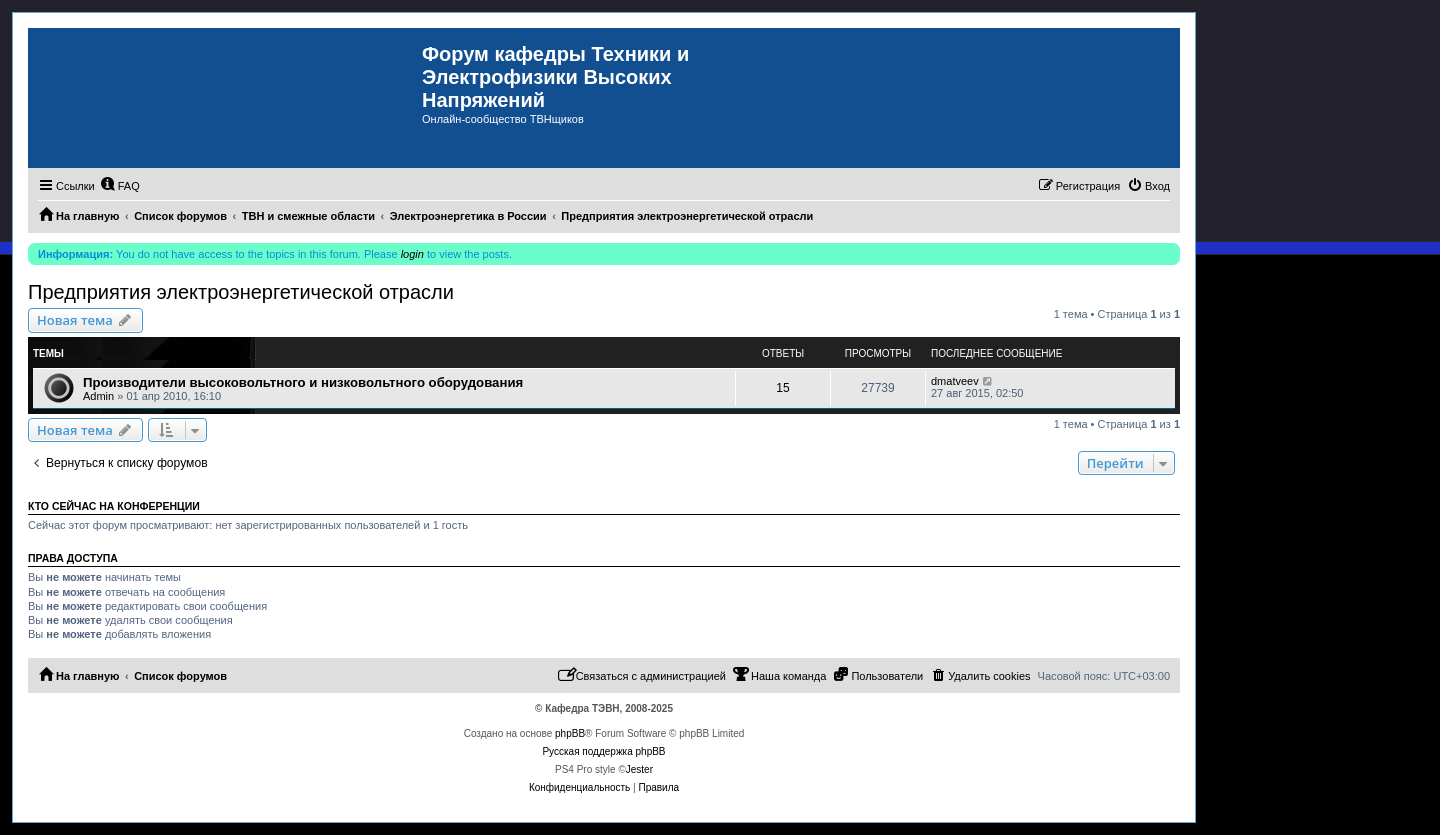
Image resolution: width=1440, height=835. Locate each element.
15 (782, 388)
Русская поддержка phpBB (603, 751)
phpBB (570, 733)
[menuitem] (120, 186)
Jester (639, 769)
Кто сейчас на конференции (114, 506)
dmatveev (955, 381)
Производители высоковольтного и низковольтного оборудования (303, 382)
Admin (98, 396)
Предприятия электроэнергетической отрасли (241, 292)
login (412, 254)
